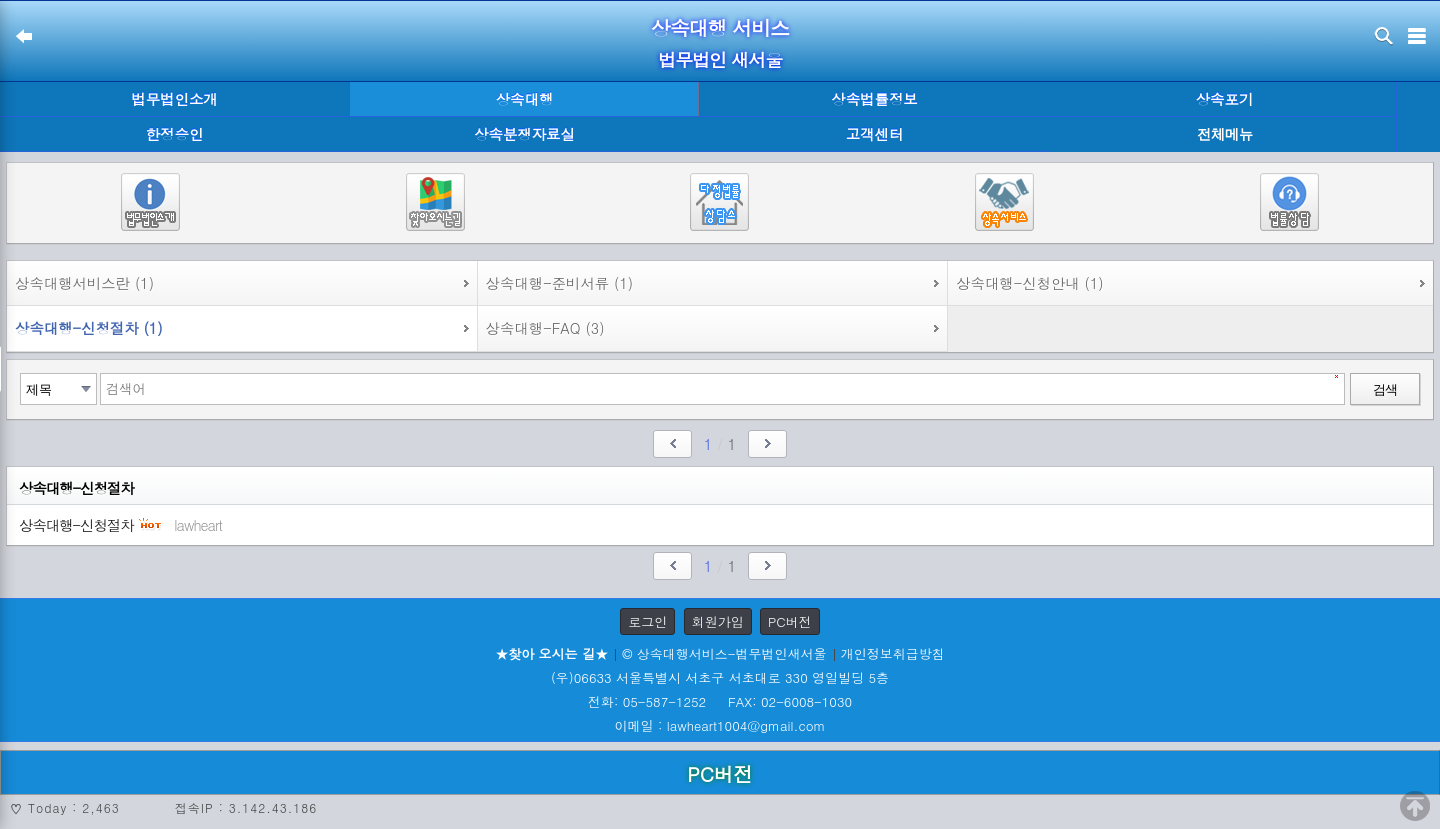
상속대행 (525, 99)
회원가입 (718, 621)
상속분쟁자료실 (524, 134)
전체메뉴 (1225, 134)
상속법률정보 (874, 99)
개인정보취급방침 (893, 653)
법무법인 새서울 (720, 59)
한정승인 (175, 134)
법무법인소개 (174, 99)
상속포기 (1225, 99)
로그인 (647, 621)
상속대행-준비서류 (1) (560, 283)
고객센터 (875, 134)
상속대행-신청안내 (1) (1030, 283)
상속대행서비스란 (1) (84, 283)
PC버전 (790, 621)
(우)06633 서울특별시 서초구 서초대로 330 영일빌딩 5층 (720, 677)
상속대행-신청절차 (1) (89, 328)
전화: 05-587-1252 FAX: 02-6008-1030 (720, 701)
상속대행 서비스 (720, 27)
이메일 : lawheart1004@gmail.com (720, 725)
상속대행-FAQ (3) (545, 328)
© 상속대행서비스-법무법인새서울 (724, 653)
